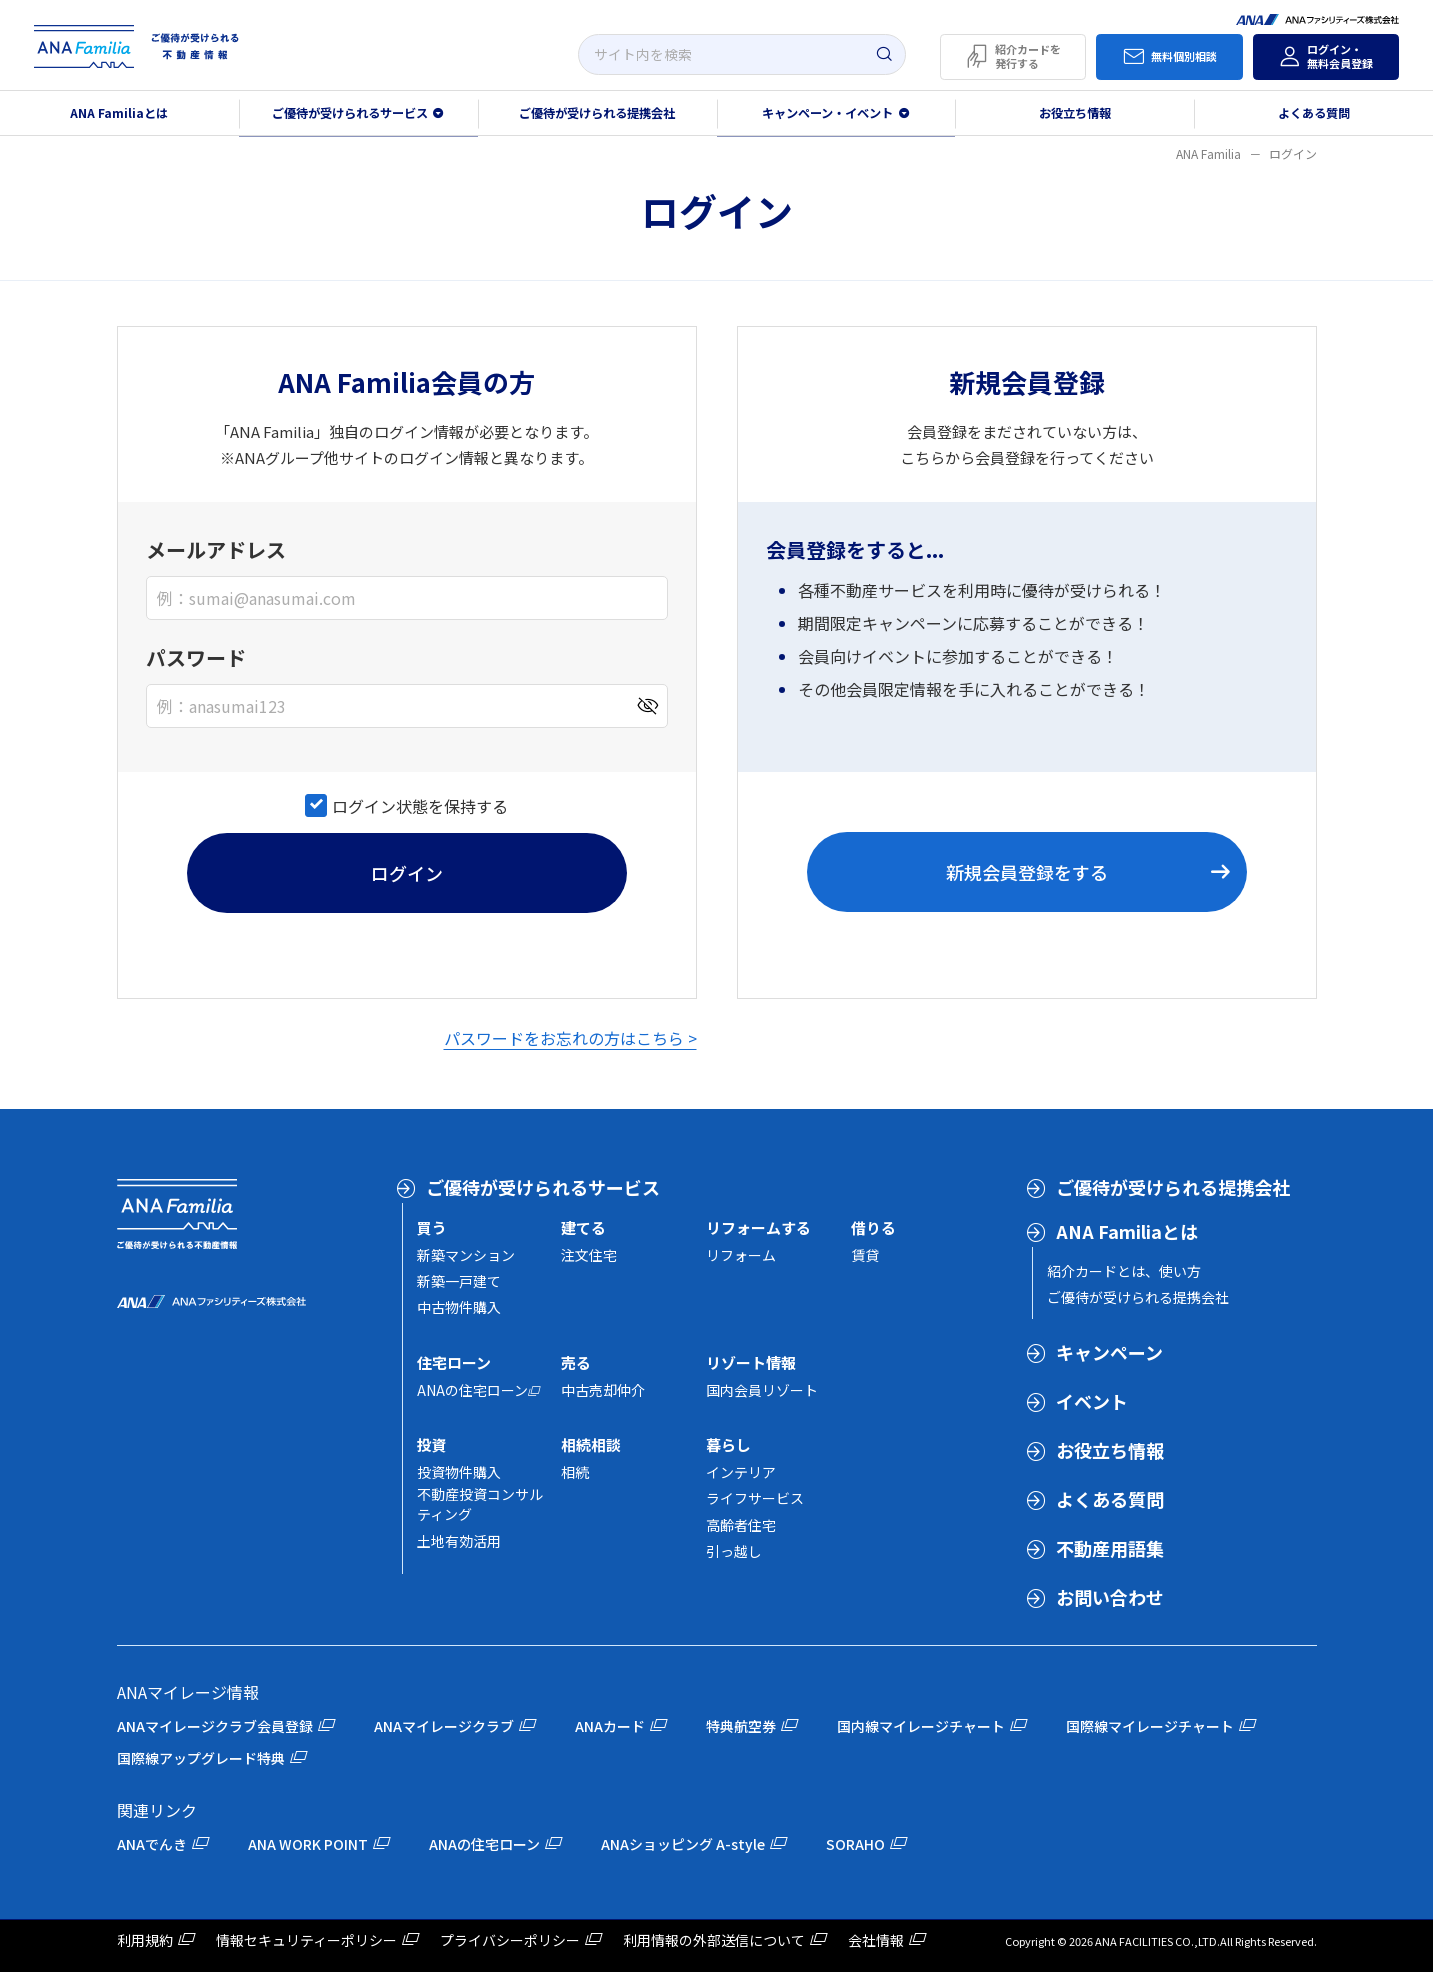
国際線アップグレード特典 (201, 1758)
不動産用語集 (1110, 1548)
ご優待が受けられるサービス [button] (350, 113)
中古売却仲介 (603, 1390)
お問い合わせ (1110, 1597)
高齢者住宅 (741, 1525)
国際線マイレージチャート (1150, 1726)
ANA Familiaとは (119, 113)
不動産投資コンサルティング (480, 1504)
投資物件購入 (459, 1472)
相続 (575, 1472)
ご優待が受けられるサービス (543, 1187)
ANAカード (610, 1726)
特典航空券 (741, 1726)
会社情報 (876, 1940)
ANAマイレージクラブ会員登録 (215, 1726)
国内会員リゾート (762, 1390)
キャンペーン (1109, 1352)
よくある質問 (1314, 113)
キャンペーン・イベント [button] (827, 113)
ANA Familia (1208, 153)
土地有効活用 (459, 1541)
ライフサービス (755, 1498)
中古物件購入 (459, 1307)
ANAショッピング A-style (683, 1844)
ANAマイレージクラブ (444, 1726)
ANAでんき (152, 1844)
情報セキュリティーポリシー (306, 1940)
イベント (1092, 1401)
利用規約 (145, 1940)
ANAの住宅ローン (472, 1390)
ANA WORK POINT (308, 1844)
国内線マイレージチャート (921, 1726)
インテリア (741, 1472)
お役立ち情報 (1075, 113)
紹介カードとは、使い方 (1124, 1271)
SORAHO (855, 1844)
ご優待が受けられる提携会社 (597, 113)
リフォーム (741, 1255)
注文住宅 (589, 1255)
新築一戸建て (459, 1281)
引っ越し (734, 1551)
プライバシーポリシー (510, 1940)
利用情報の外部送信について (714, 1940)
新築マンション (466, 1255)
